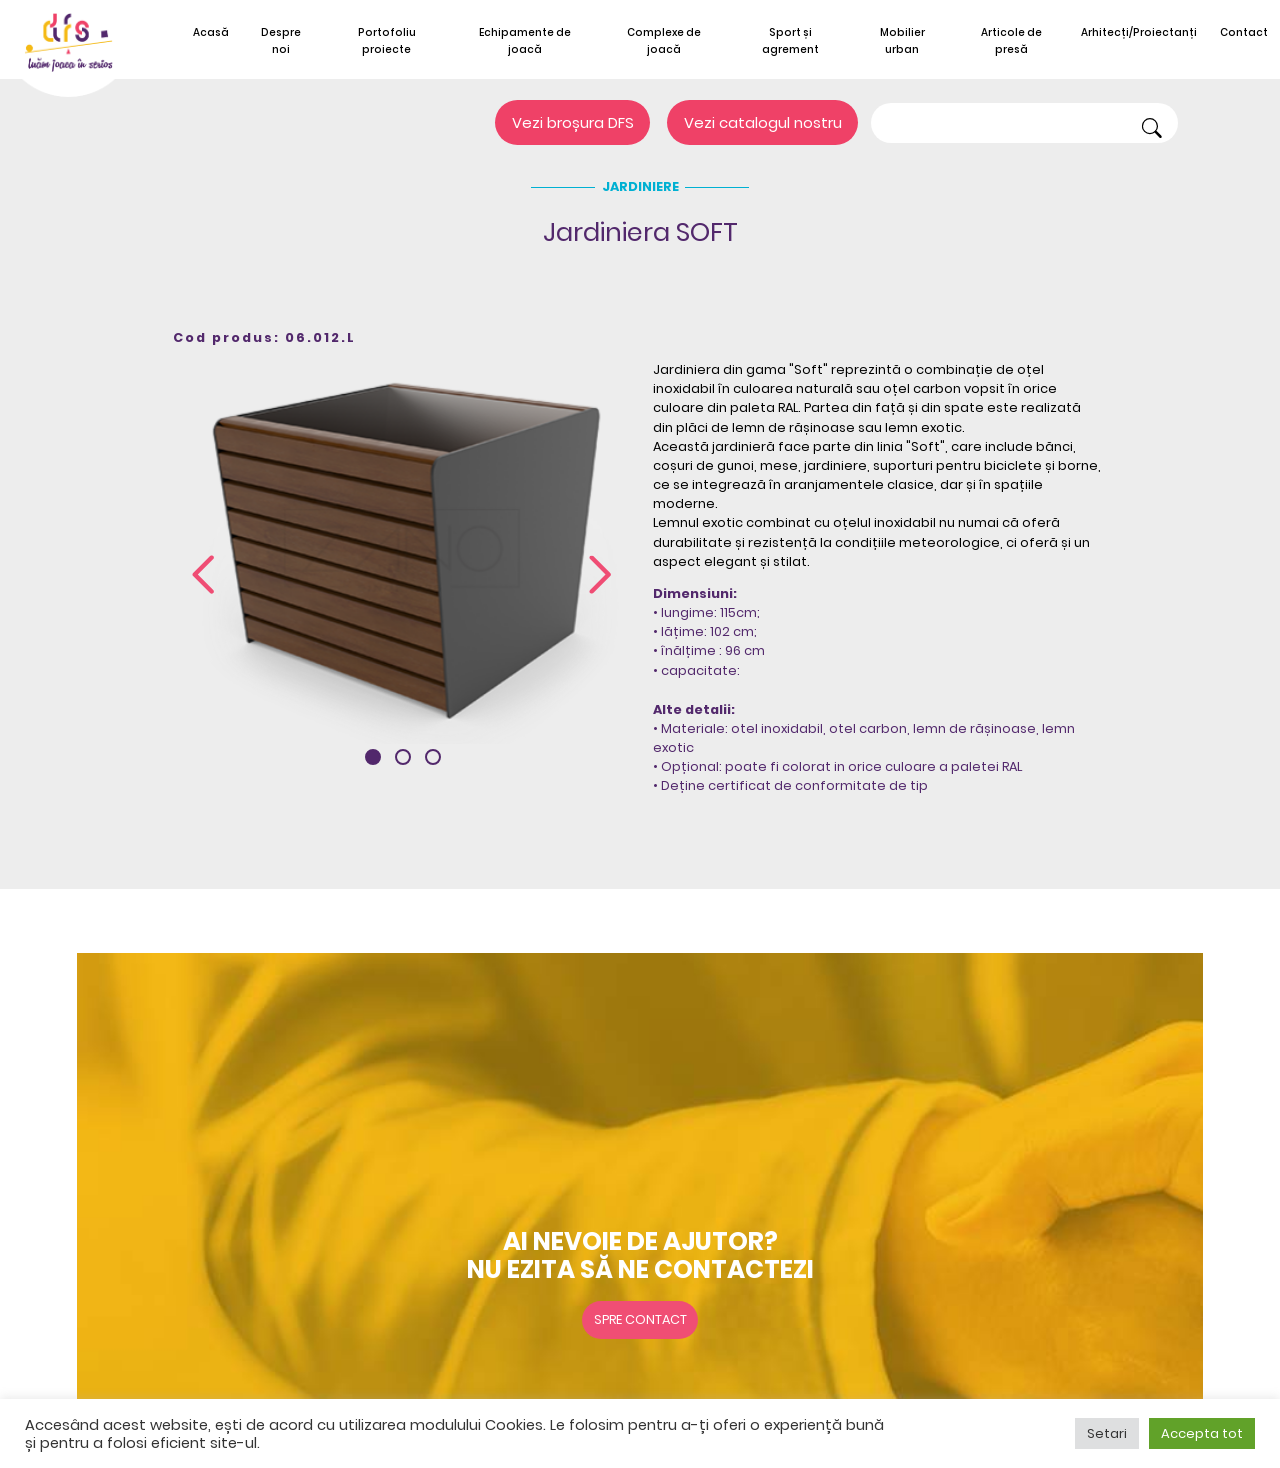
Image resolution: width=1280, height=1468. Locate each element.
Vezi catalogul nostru (763, 122)
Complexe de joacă (664, 41)
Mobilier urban (902, 41)
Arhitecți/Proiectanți (1139, 32)
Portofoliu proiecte (387, 41)
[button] (373, 757)
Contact (1244, 32)
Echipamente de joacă (525, 41)
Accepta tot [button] (1202, 1433)
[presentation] (203, 576)
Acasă (211, 32)
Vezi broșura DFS (573, 122)
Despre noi (281, 41)
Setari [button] (1107, 1433)
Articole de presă (1011, 41)
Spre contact (640, 1319)
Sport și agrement (790, 41)
